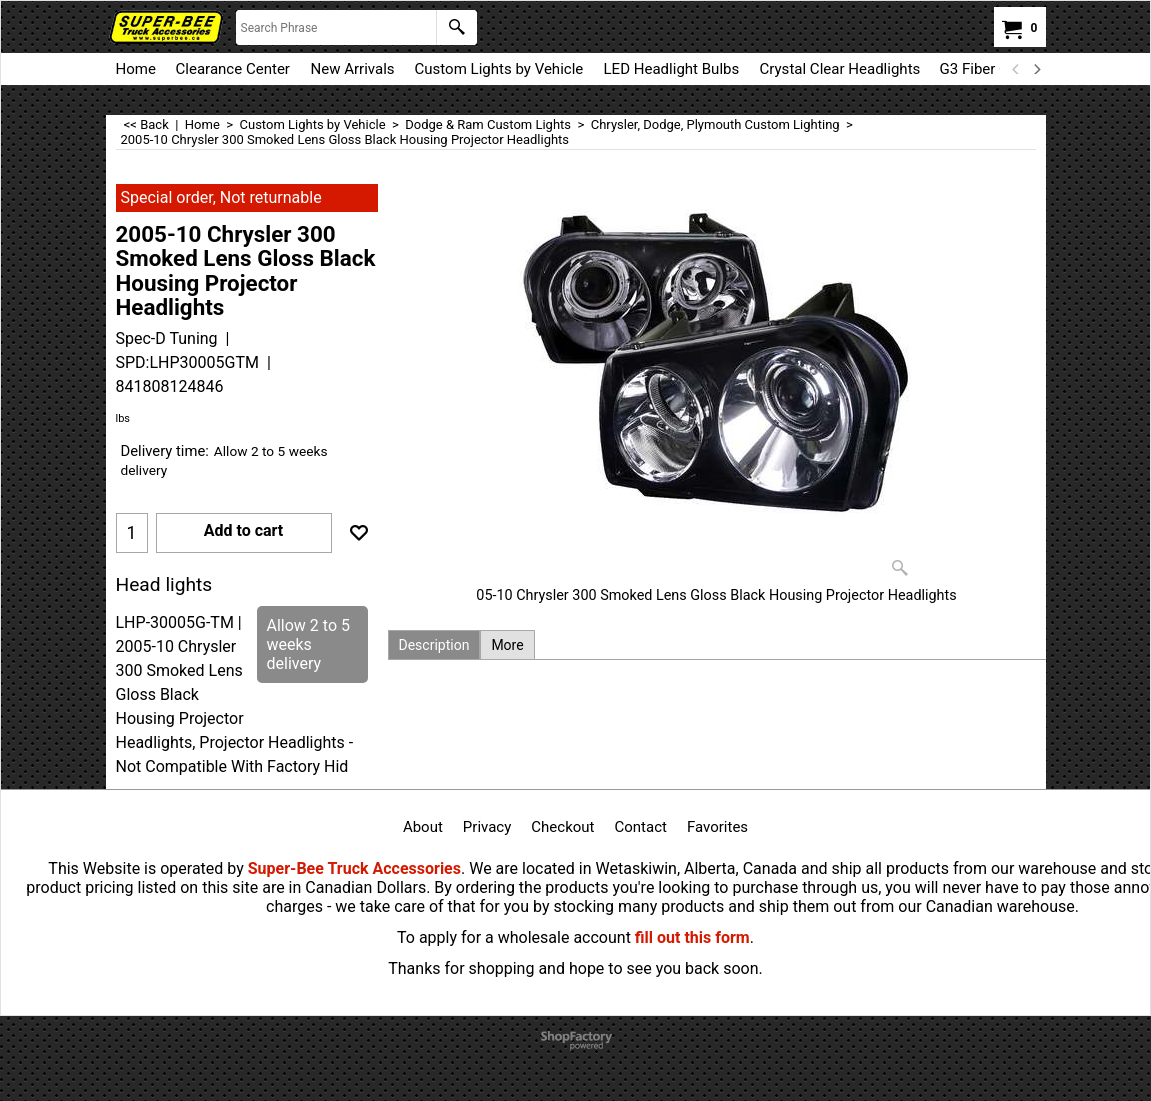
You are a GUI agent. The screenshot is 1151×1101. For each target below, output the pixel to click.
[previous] (1017, 69)
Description (434, 645)
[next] (1037, 69)
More (507, 645)
